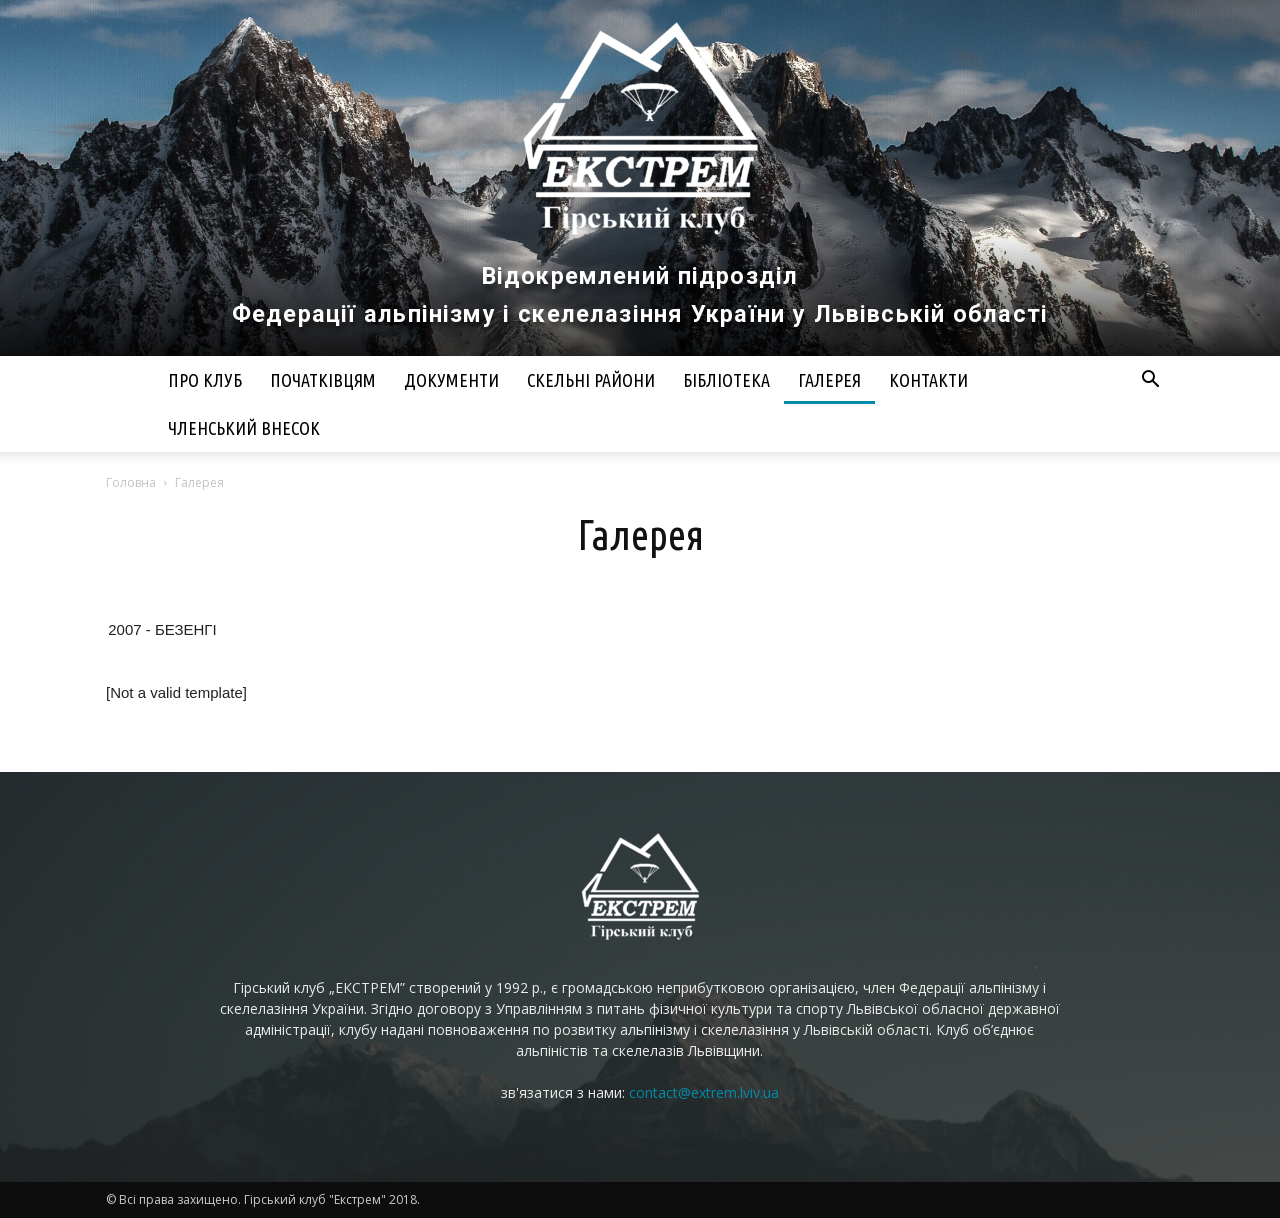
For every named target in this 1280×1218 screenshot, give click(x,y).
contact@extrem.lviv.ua (704, 1092)
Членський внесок (244, 428)
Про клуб (205, 380)
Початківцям (323, 380)
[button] (1150, 381)
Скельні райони (591, 380)
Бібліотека (726, 380)
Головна (131, 482)
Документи (451, 380)
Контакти (928, 380)
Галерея (829, 380)
